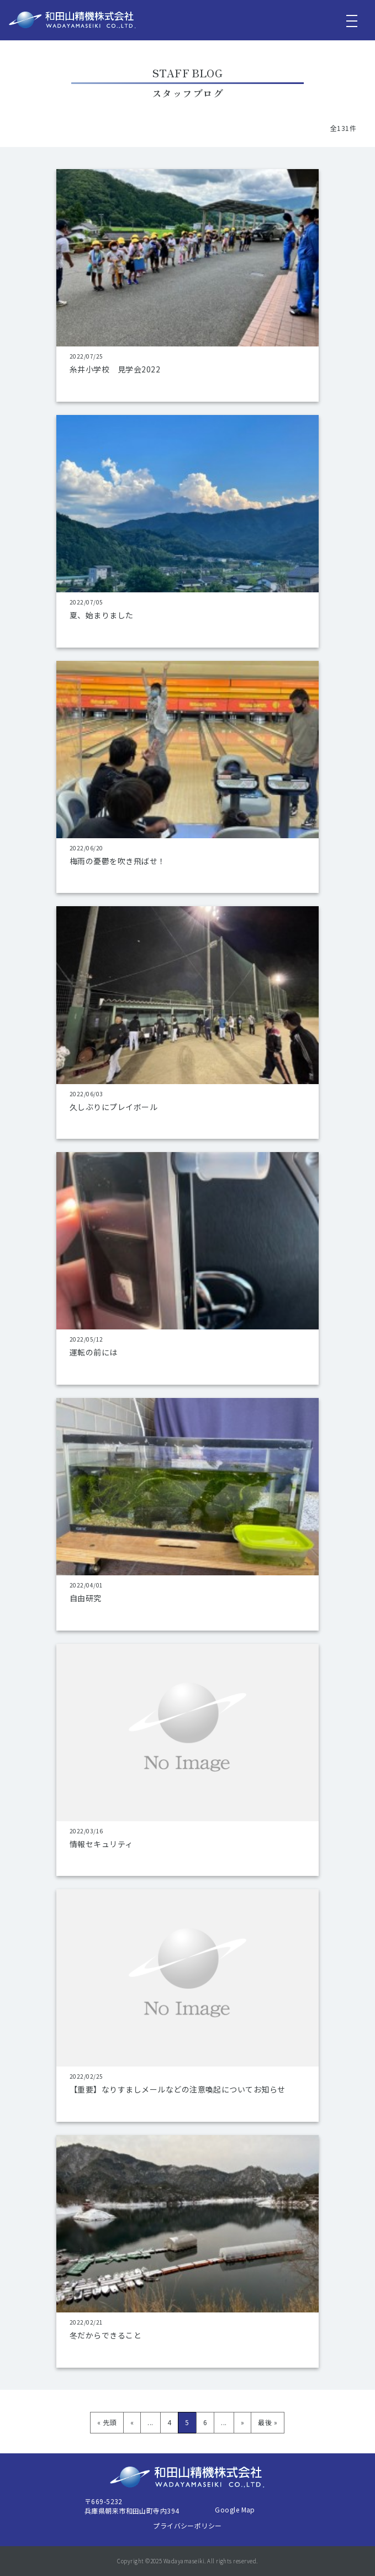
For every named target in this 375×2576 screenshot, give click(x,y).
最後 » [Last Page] (267, 2422)
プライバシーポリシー (187, 2525)
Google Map (235, 2509)
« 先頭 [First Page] (107, 2422)
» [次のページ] (242, 2422)
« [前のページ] (132, 2422)
